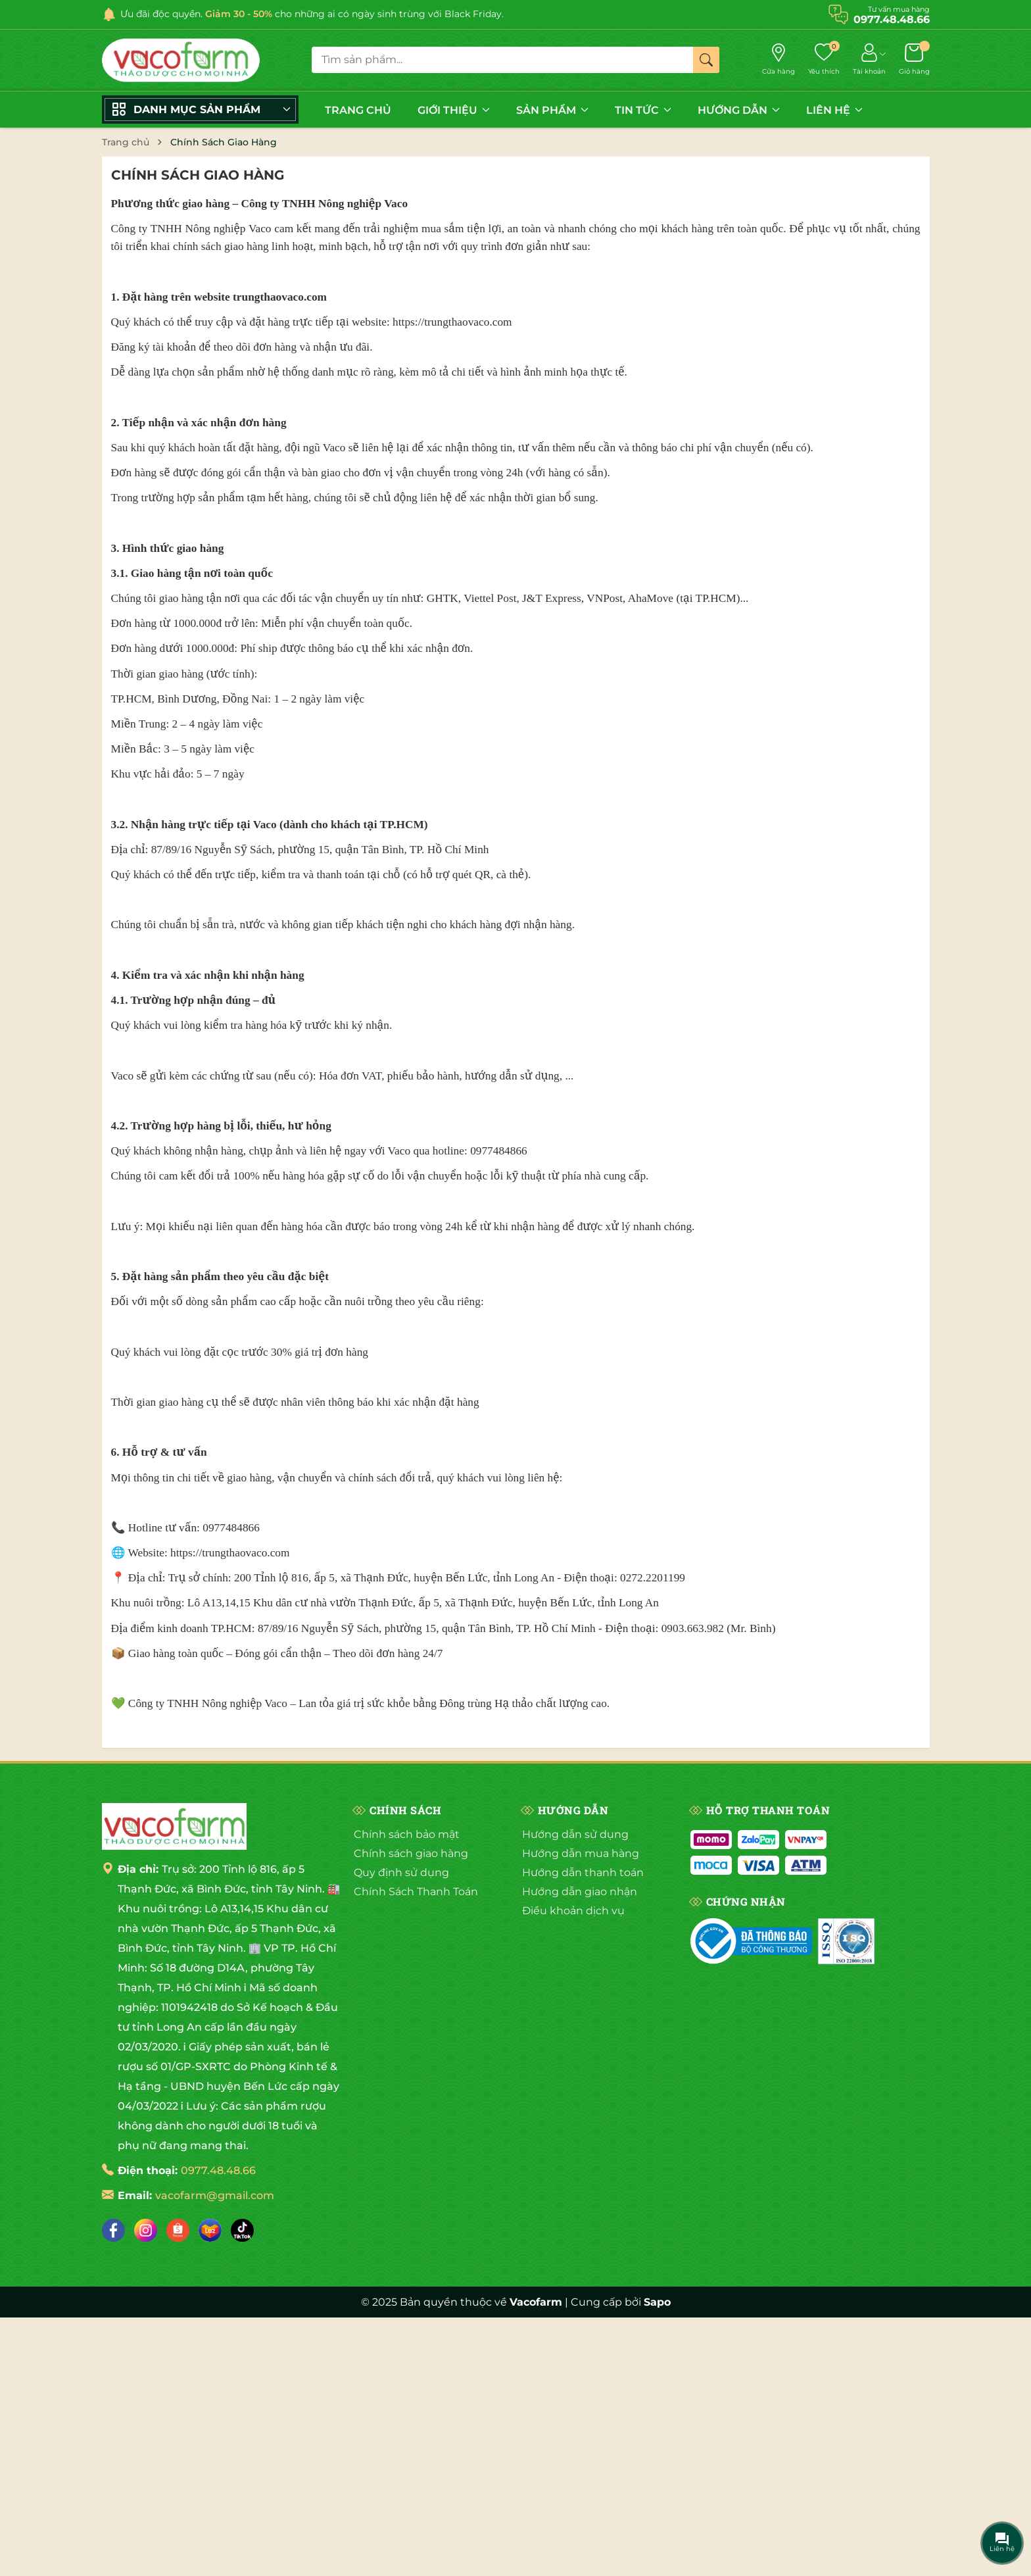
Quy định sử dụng (401, 1872)
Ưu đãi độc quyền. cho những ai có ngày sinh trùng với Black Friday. (312, 14)
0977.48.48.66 (218, 2170)
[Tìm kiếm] (706, 60)
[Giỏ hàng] (914, 60)
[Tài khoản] (869, 60)
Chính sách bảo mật (407, 1834)
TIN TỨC (643, 110)
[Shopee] (177, 2230)
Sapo (657, 2302)
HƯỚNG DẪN (739, 110)
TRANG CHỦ (358, 110)
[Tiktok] (242, 2230)
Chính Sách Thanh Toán (416, 1891)
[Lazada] (210, 2230)
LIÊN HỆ (834, 110)
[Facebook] (113, 2230)
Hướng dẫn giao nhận (579, 1891)
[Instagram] (145, 2230)
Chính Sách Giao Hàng (197, 175)
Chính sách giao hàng (411, 1853)
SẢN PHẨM (552, 110)
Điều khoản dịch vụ (573, 1910)
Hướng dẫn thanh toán (583, 1872)
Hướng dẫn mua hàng (580, 1853)
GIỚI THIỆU (454, 110)
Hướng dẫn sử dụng (575, 1834)
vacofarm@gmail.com (214, 2195)
